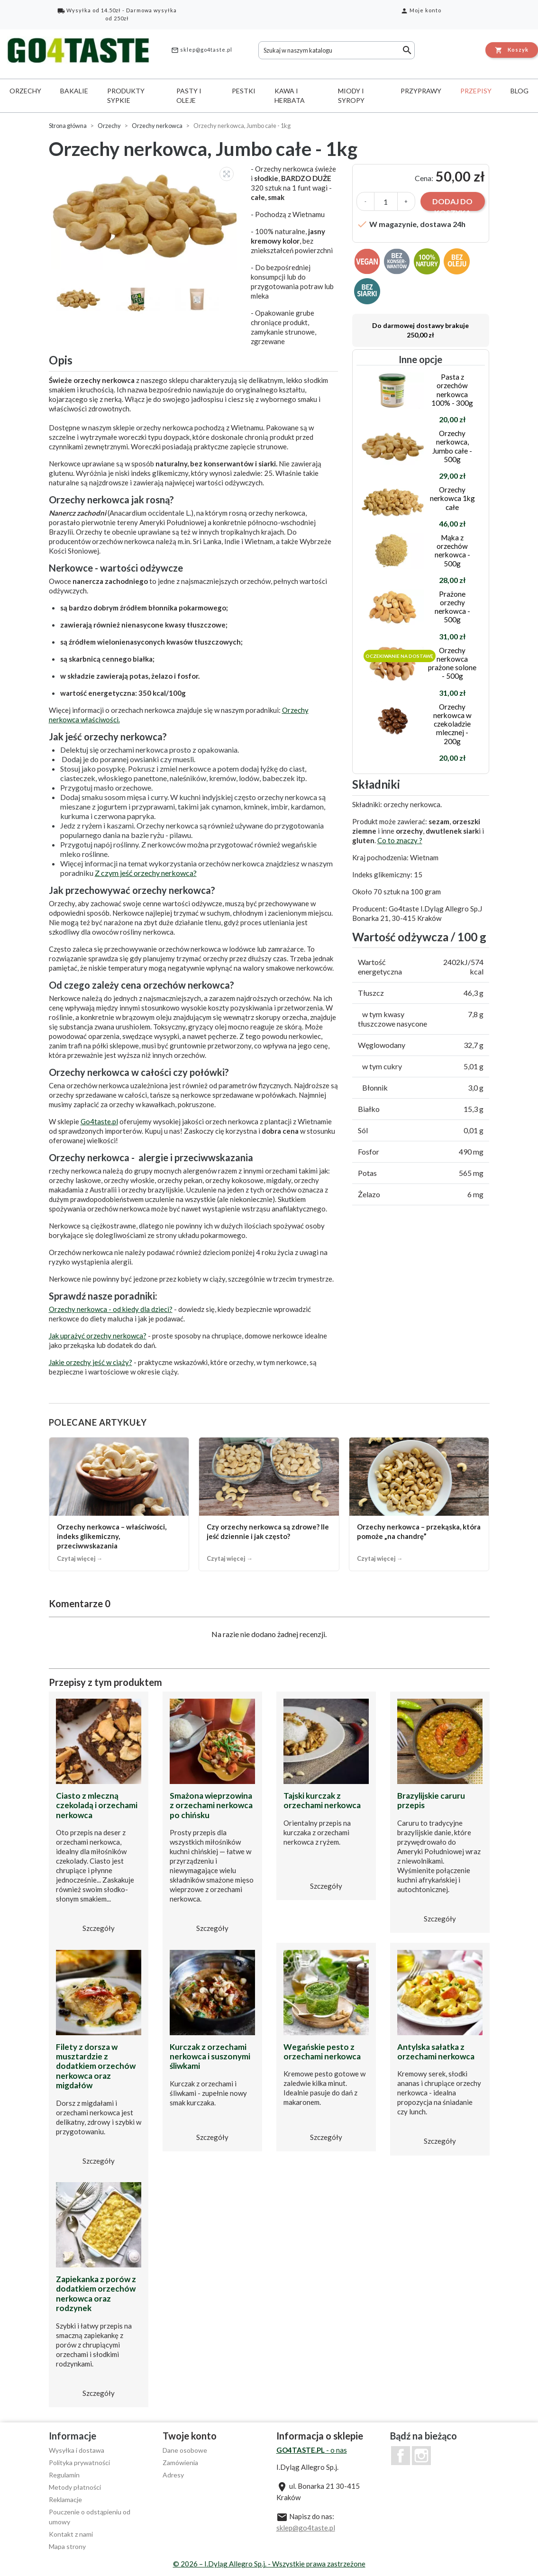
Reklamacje (65, 2499)
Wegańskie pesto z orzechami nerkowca (322, 2051)
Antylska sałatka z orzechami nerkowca (435, 2051)
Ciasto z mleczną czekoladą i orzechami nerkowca (96, 1805)
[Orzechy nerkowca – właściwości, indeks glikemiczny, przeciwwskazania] (119, 1504)
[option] (145, 217)
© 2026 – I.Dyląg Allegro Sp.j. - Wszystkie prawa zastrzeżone (269, 2563)
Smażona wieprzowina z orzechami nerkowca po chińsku (211, 1805)
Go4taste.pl (99, 1121)
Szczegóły (98, 1928)
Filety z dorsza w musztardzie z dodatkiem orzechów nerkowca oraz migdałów (96, 2066)
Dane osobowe (185, 2450)
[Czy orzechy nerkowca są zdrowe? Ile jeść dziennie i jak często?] (269, 1504)
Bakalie (74, 91)
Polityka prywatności (79, 2462)
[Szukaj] (336, 50)
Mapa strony (67, 2546)
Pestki (243, 91)
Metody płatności (75, 2487)
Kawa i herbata (289, 95)
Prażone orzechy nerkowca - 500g (452, 607)
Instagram (421, 2455)
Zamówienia (180, 2462)
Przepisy (476, 91)
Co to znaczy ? (399, 840)
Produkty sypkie (126, 95)
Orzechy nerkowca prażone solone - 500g (452, 663)
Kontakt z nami (71, 2534)
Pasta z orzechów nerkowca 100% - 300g (452, 390)
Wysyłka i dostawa (76, 2450)
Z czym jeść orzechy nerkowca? (146, 872)
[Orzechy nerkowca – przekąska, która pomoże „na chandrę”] (419, 1504)
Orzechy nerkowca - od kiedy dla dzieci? (111, 1309)
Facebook (400, 2455)
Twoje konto (190, 2435)
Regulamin (64, 2475)
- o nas (311, 2450)
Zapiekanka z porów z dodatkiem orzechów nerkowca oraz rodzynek (96, 2293)
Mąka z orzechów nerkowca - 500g (452, 550)
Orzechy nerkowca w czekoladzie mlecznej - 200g (452, 724)
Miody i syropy (351, 95)
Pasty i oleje (188, 95)
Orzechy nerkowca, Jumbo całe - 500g (452, 446)
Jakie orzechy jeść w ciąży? (90, 1362)
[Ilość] (385, 201)
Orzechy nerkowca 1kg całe (452, 498)
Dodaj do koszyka (452, 204)
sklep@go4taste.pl (201, 50)
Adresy (173, 2475)
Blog (520, 91)
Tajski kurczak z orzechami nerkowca (322, 1800)
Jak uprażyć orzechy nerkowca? (97, 1335)
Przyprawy (421, 91)
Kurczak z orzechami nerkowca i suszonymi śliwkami (210, 2056)
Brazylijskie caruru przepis (431, 1800)
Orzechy (25, 91)
